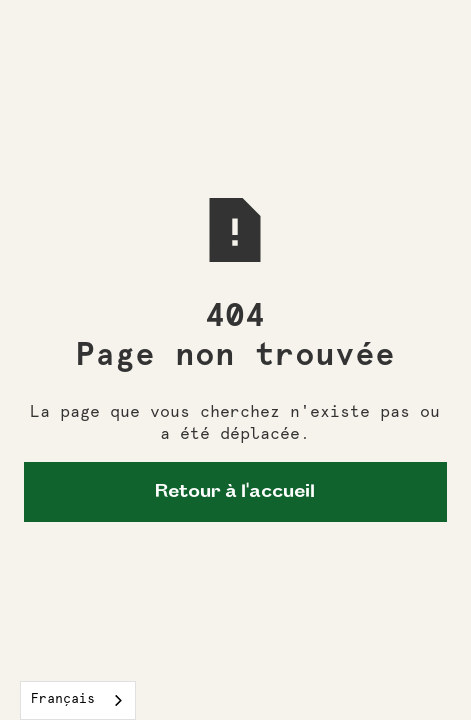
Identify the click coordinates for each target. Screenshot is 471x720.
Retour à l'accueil (235, 492)
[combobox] (78, 700)
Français (63, 699)
